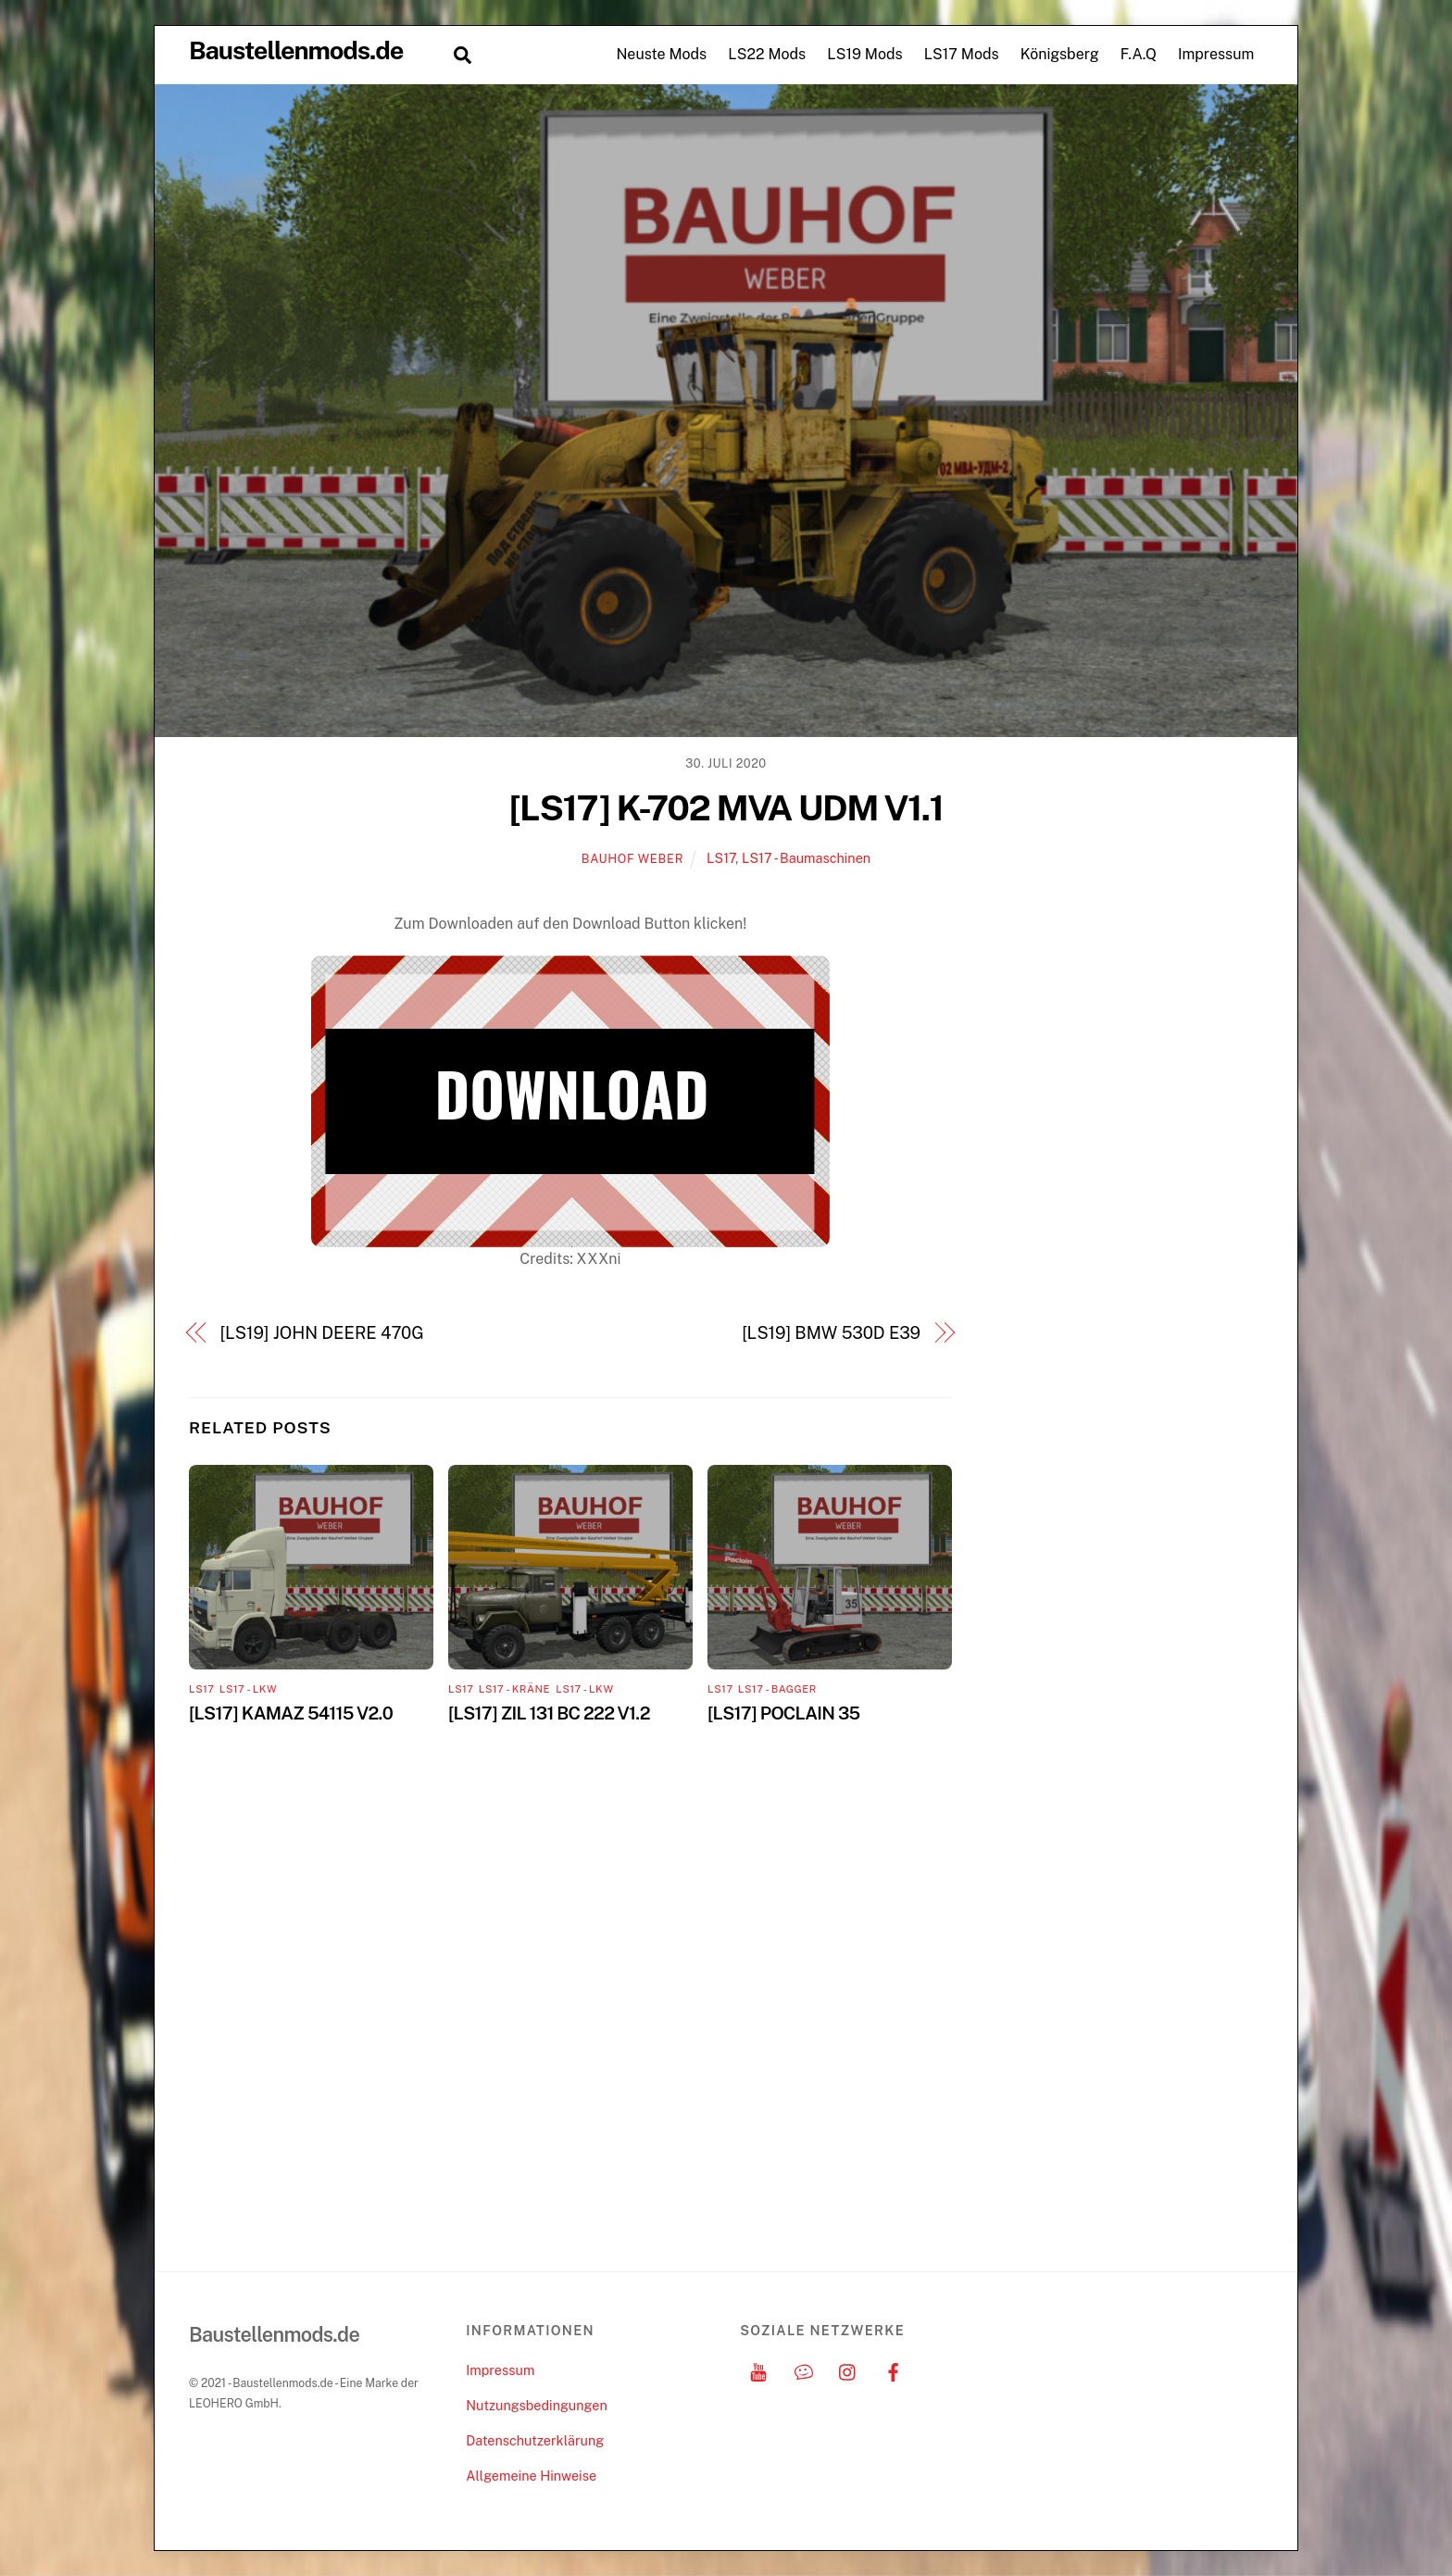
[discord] (803, 2370)
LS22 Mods (767, 54)
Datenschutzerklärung (535, 2440)
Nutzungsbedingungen (536, 2405)
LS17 (721, 858)
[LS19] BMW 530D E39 (831, 1333)
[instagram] (848, 2370)
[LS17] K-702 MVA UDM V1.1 (726, 808)
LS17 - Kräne (514, 1688)
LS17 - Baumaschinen (806, 858)
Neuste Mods (661, 54)
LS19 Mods (864, 54)
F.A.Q (1138, 54)
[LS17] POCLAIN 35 (783, 1713)
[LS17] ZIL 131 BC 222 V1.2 (549, 1713)
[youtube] (758, 2370)
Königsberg (1059, 54)
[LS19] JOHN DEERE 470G (322, 1333)
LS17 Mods (961, 54)
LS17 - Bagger (777, 1688)
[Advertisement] (1134, 1190)
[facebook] (893, 2370)
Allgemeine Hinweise (531, 2475)
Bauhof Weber (632, 859)
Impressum (1216, 54)
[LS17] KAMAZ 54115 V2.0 (291, 1713)
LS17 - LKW (248, 1688)
